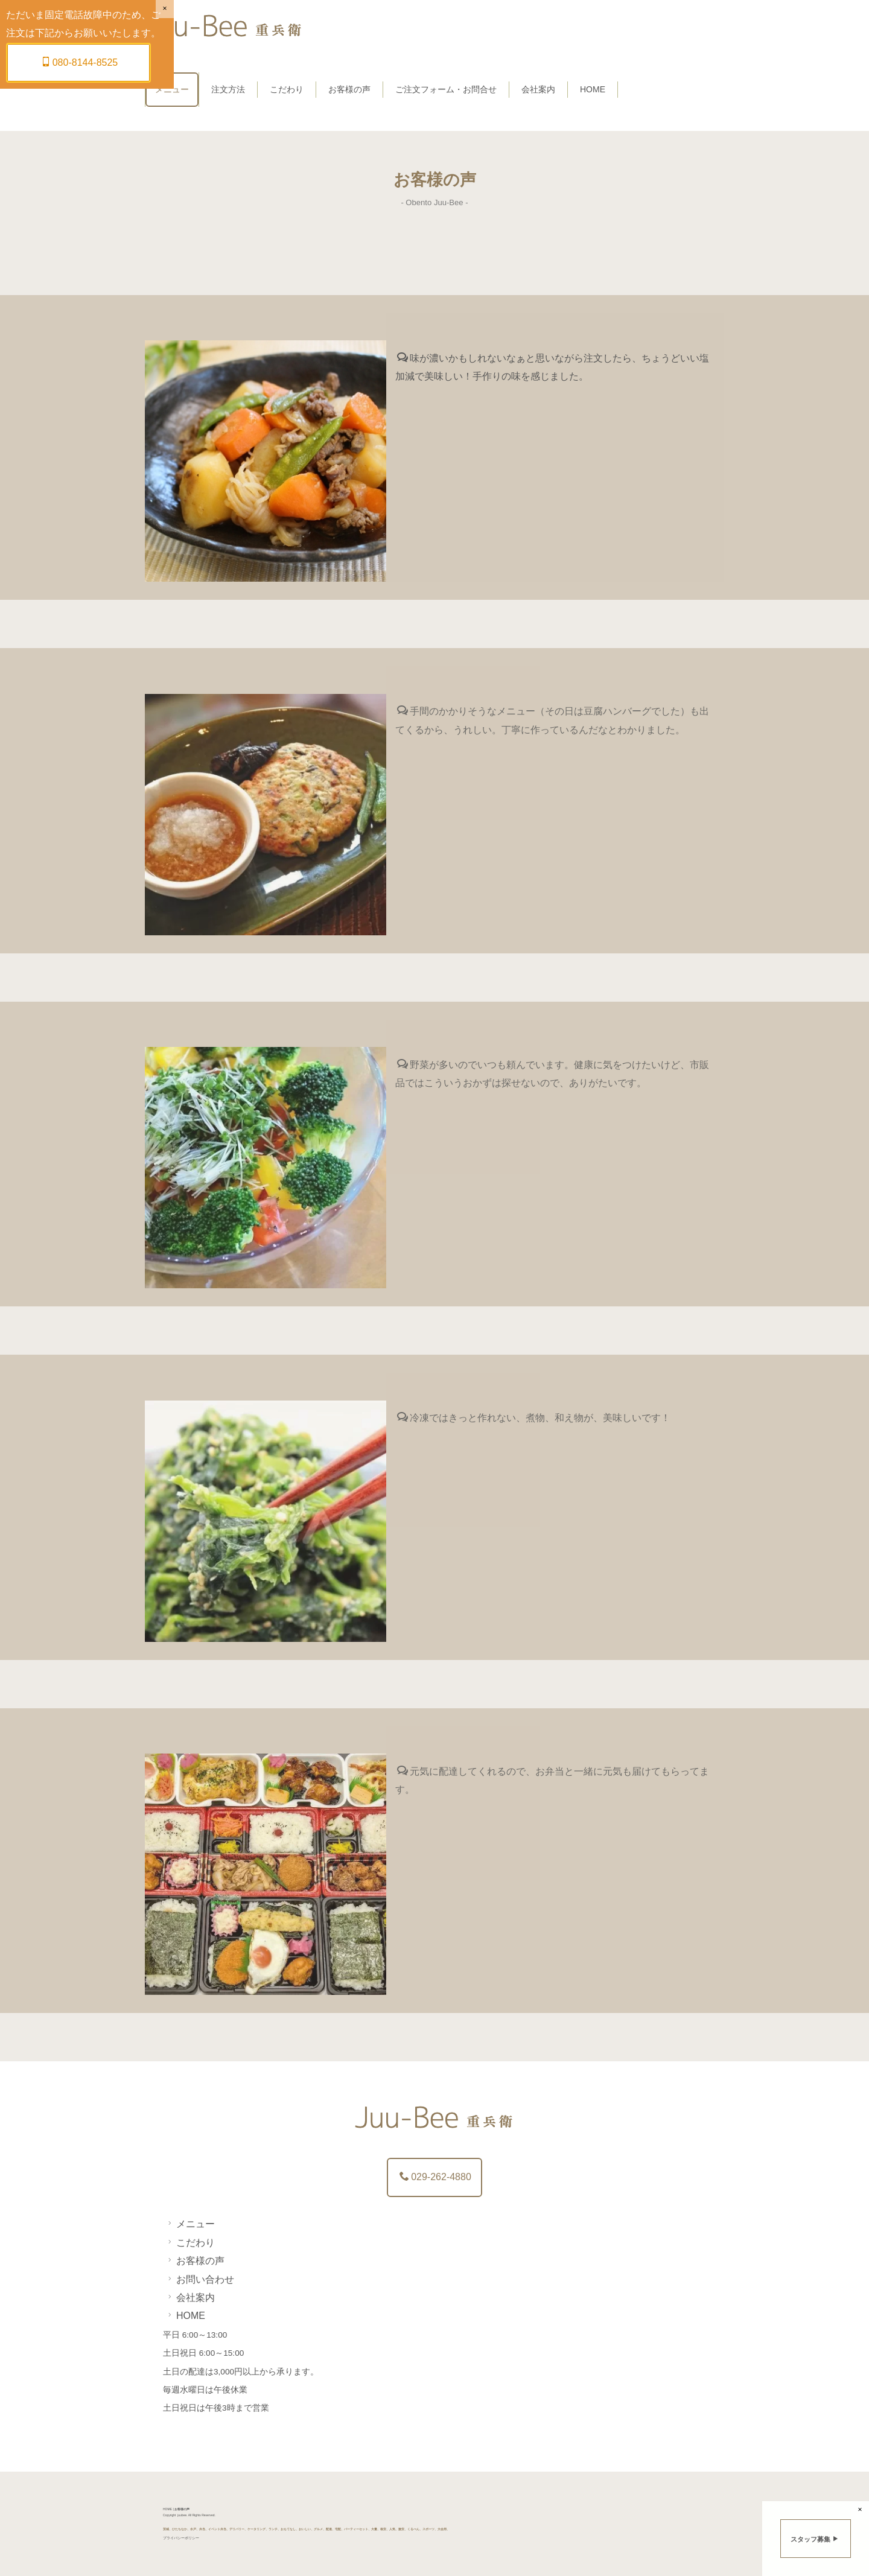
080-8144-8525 (79, 62)
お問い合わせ (199, 2279)
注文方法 (228, 89)
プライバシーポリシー (181, 2538)
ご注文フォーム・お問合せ (446, 89)
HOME (592, 89)
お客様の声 (349, 89)
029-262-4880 (435, 2176)
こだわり (287, 89)
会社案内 (538, 89)
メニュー (172, 89)
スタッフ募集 (815, 2539)
